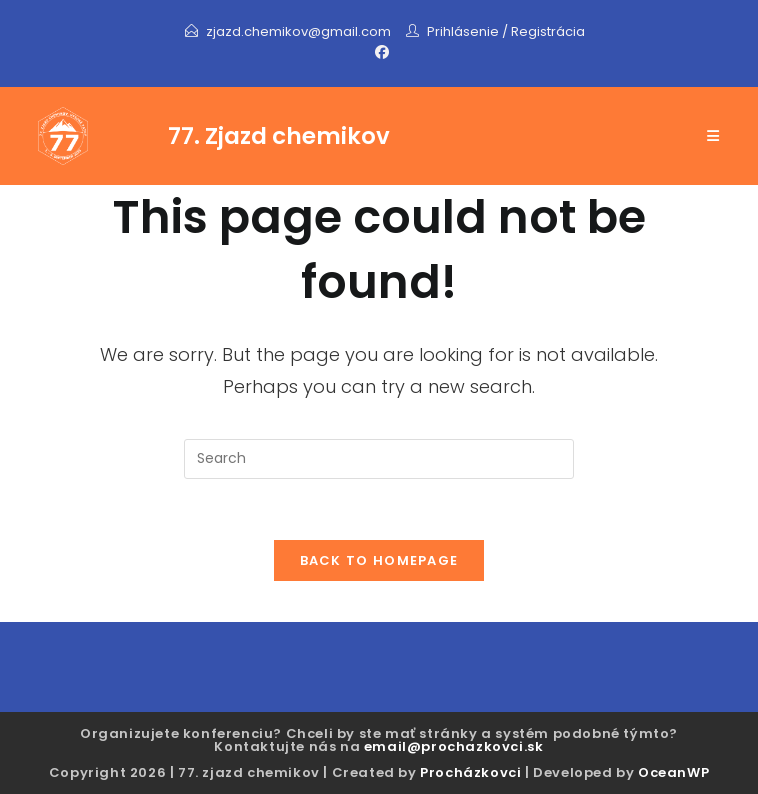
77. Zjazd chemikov (279, 136)
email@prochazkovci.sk (454, 746)
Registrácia (548, 31)
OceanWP (673, 772)
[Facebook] (379, 52)
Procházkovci (470, 772)
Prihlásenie (463, 31)
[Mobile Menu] (713, 136)
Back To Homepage (379, 560)
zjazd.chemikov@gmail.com (300, 31)
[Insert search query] (379, 459)
